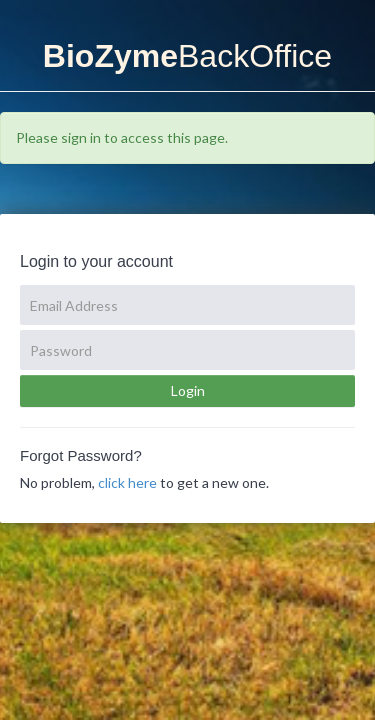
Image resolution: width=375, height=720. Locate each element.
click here (127, 482)
